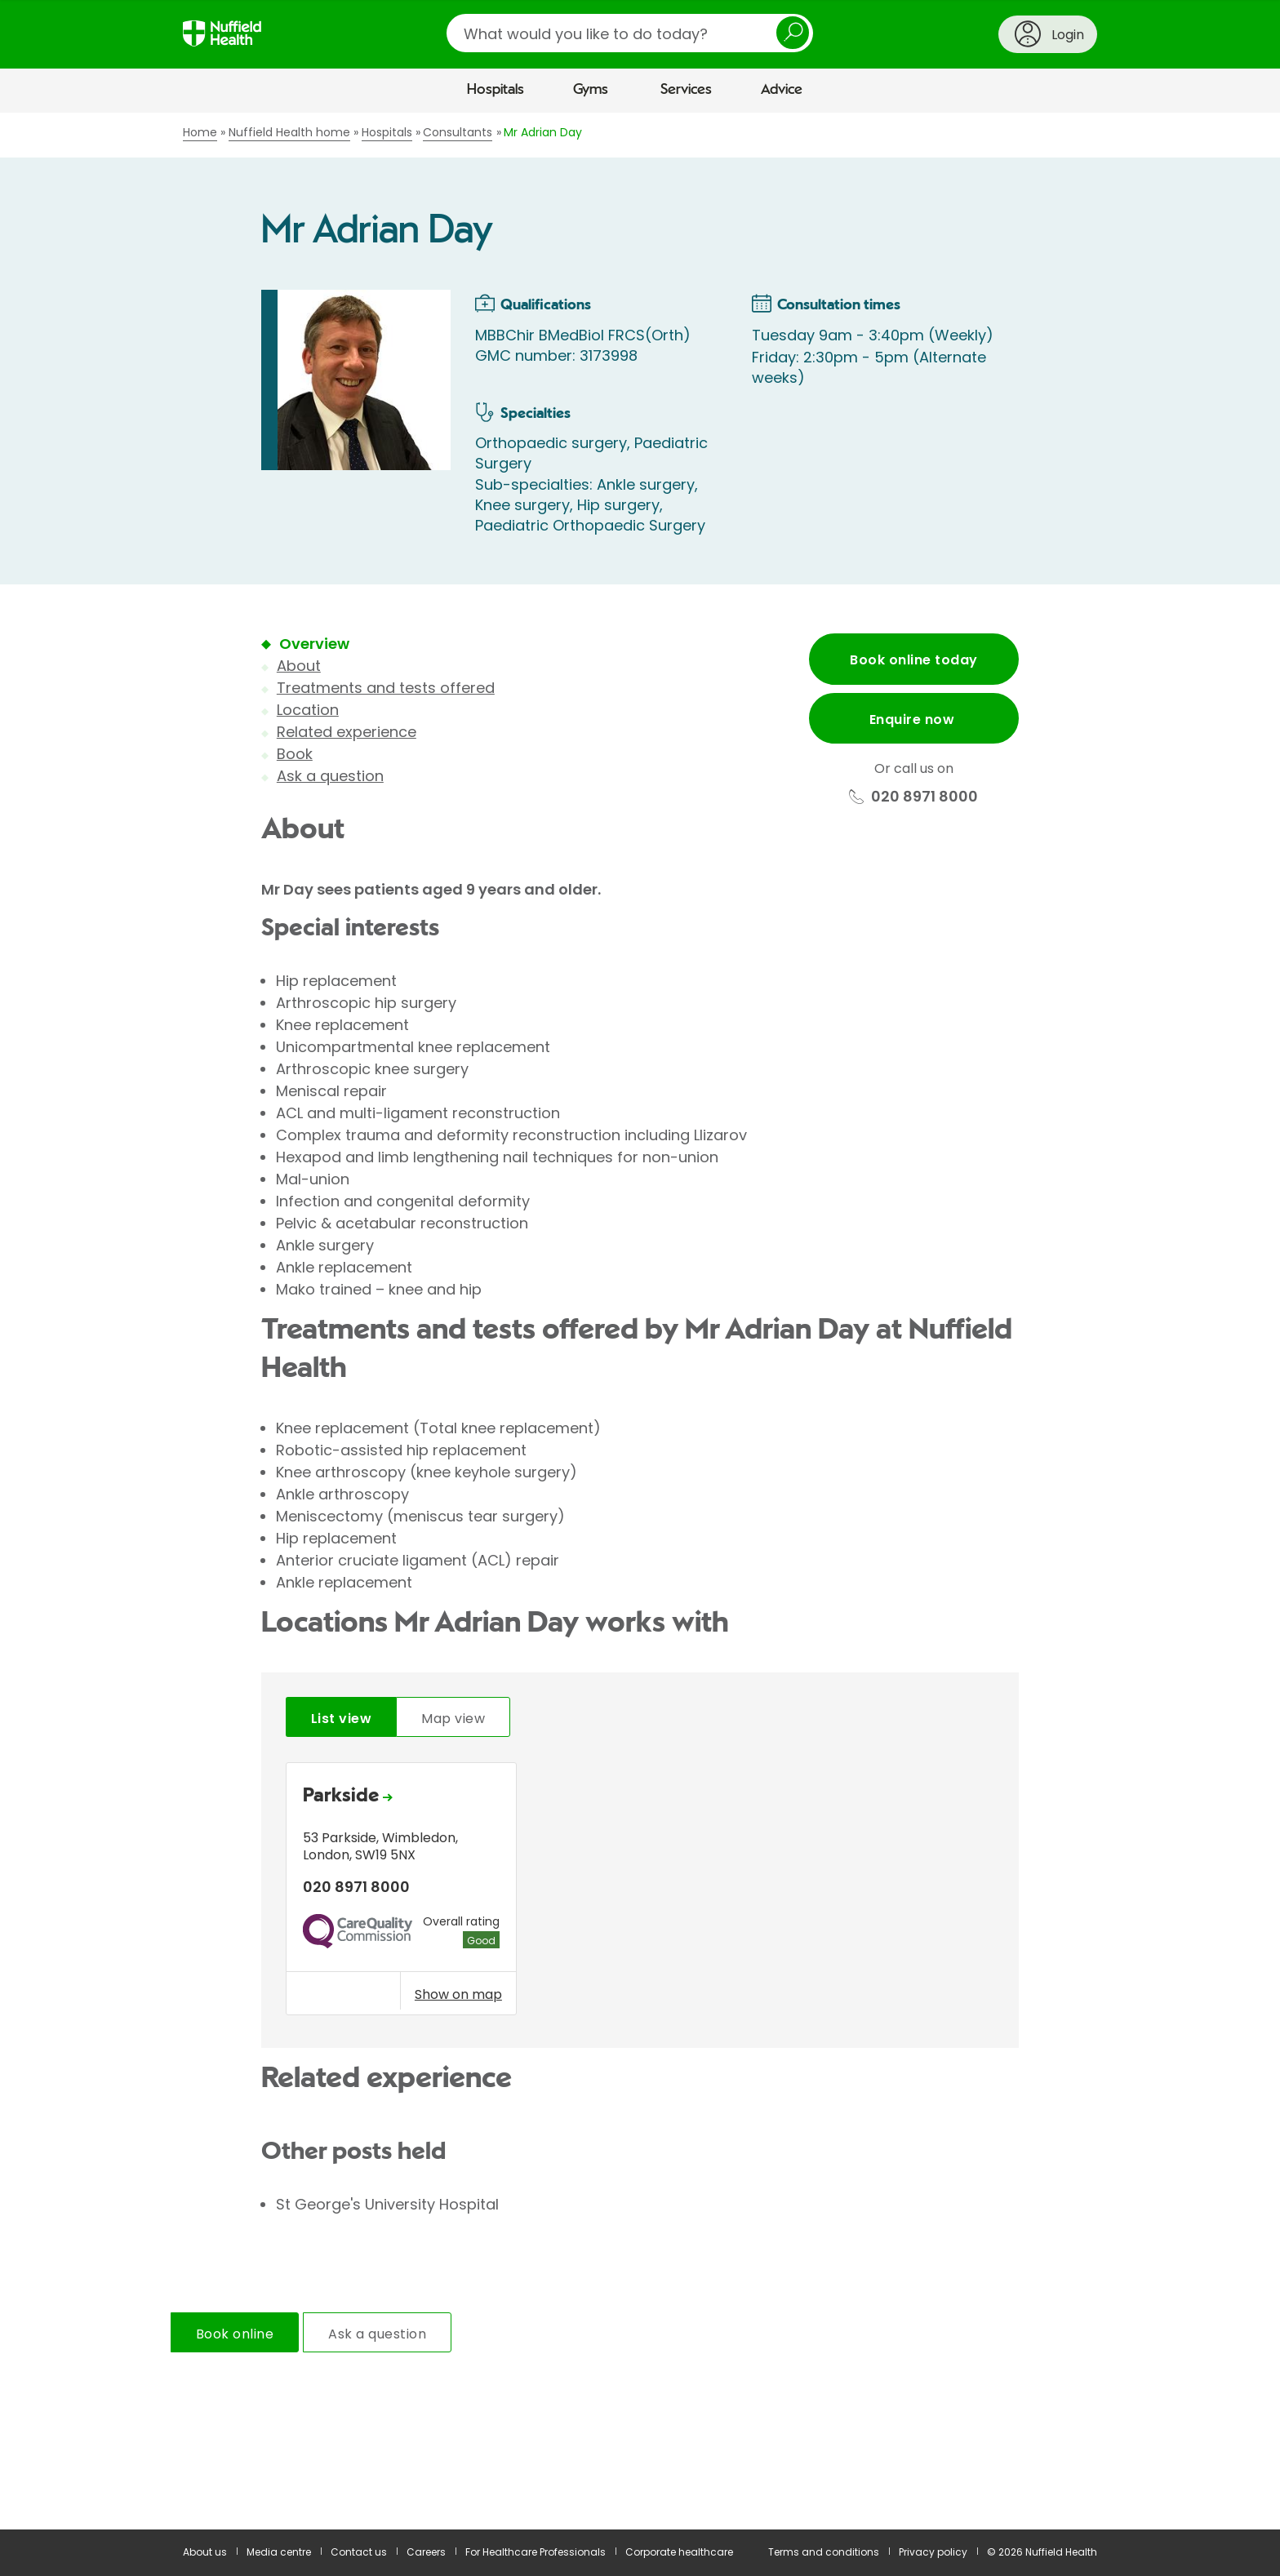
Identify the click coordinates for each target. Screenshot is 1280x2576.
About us (205, 2552)
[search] (630, 33)
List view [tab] (341, 1718)
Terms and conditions (823, 2552)
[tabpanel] (640, 1893)
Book (295, 754)
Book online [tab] (234, 2334)
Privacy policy (933, 2552)
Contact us (359, 2552)
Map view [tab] (453, 1718)
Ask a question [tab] (377, 2334)
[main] (640, 1321)
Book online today (913, 660)
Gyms (590, 89)
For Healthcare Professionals (535, 2552)
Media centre (279, 2552)
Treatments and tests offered (386, 687)
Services (686, 89)
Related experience (346, 732)
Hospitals (495, 89)
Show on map (458, 1994)
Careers (426, 2552)
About (299, 665)
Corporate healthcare (679, 2552)
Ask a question (330, 776)
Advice (781, 89)
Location (308, 710)
